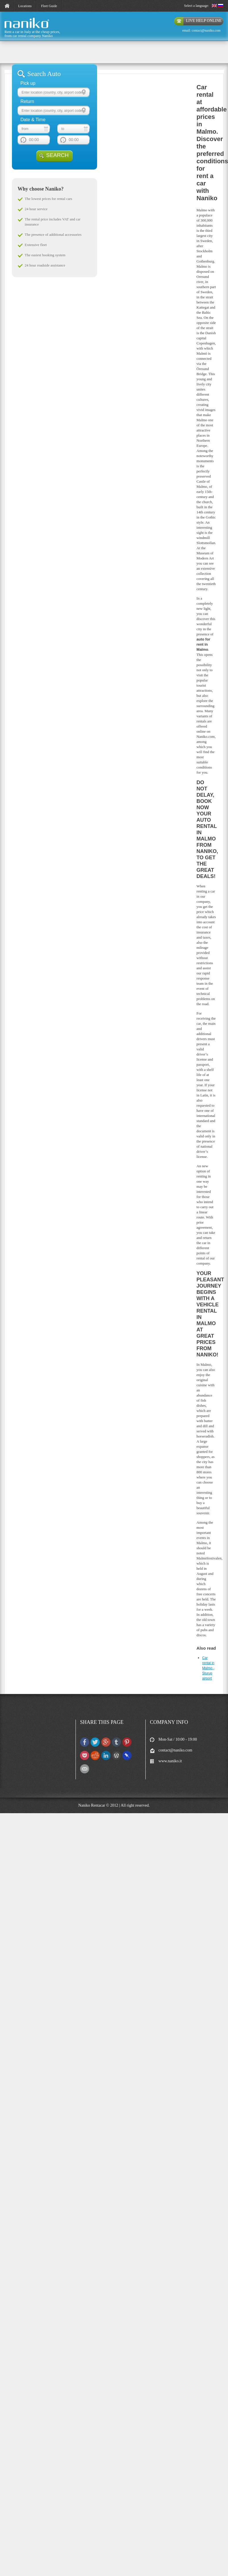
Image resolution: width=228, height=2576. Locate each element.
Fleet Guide (49, 6)
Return (27, 101)
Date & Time (32, 119)
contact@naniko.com (206, 30)
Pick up (27, 83)
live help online (203, 20)
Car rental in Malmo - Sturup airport (208, 1668)
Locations (25, 6)
